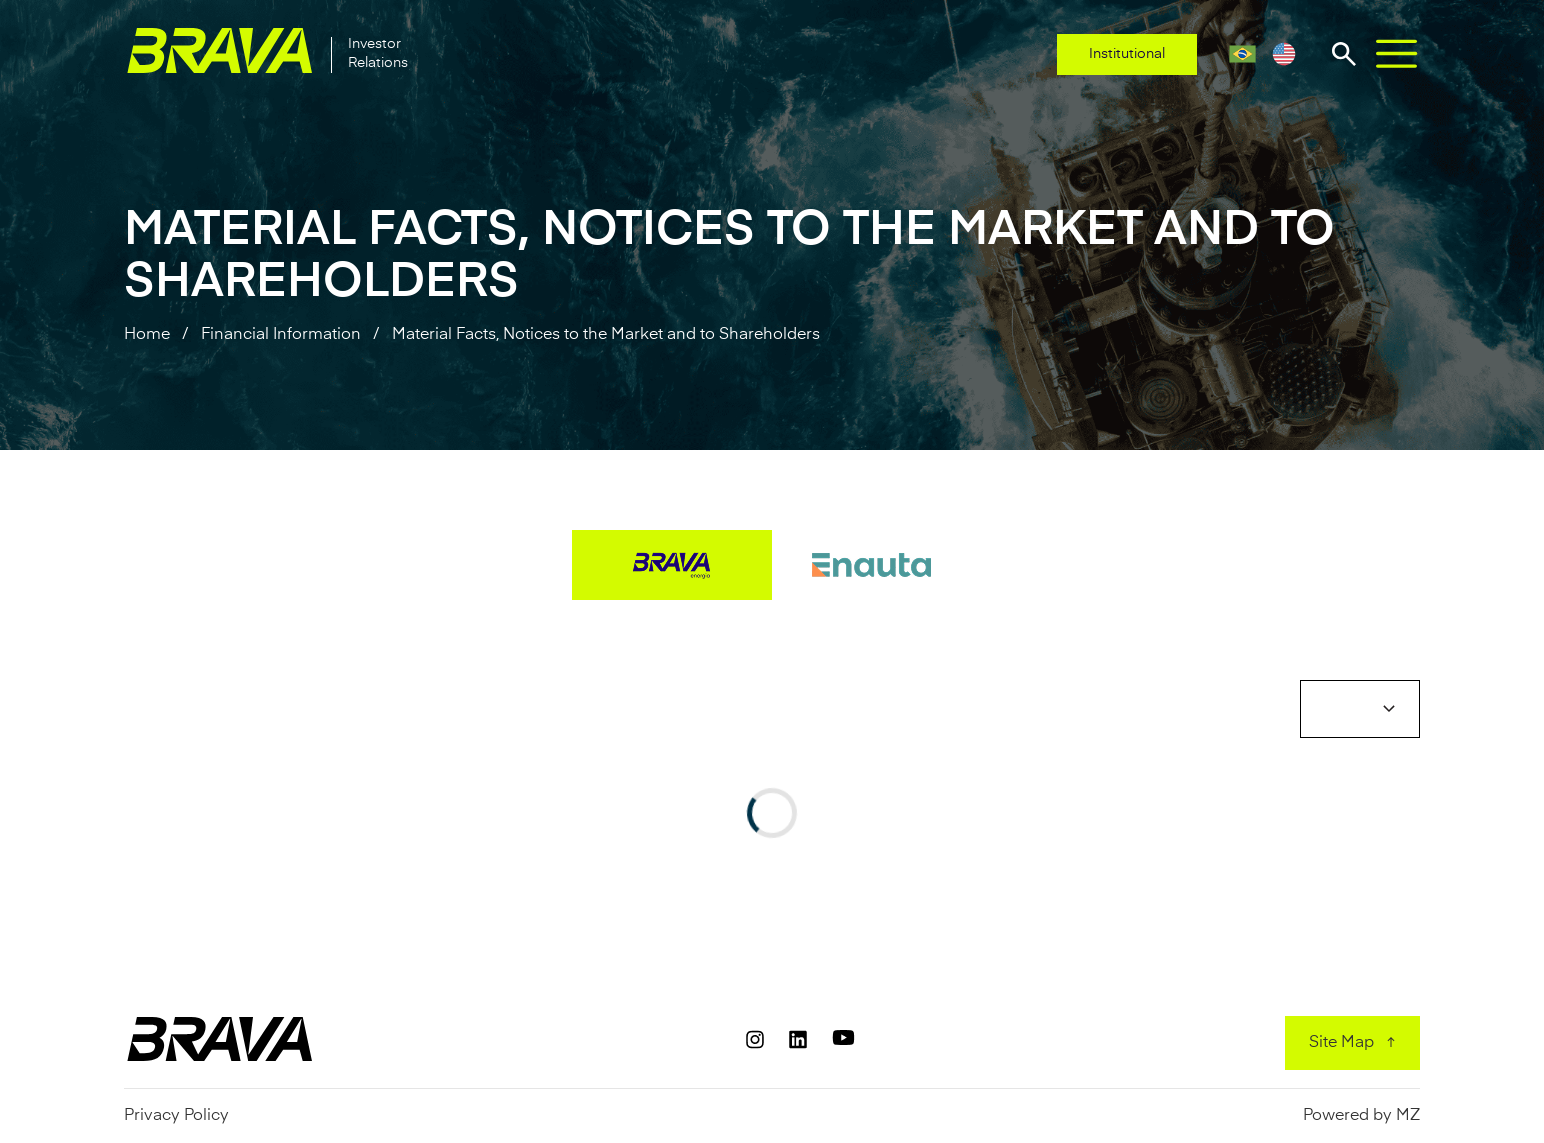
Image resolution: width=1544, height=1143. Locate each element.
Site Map (1341, 1043)
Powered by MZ (1361, 1116)
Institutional (1127, 54)
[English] (1284, 54)
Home (147, 335)
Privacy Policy (176, 1116)
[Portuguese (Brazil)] (1242, 54)
